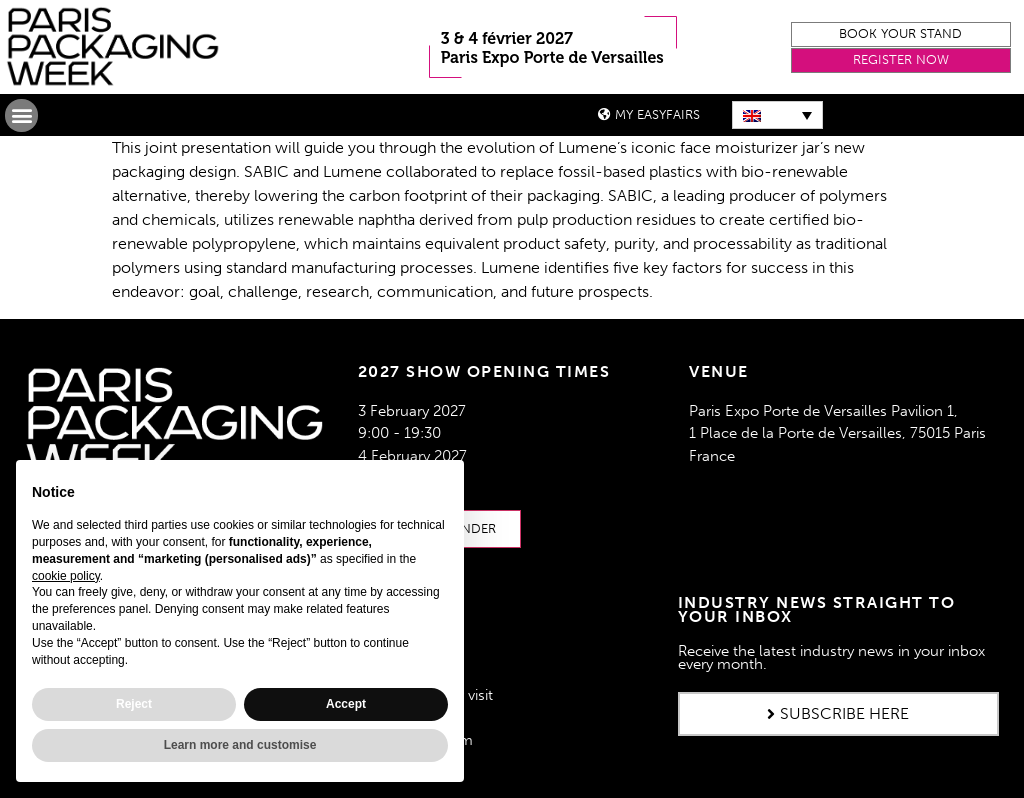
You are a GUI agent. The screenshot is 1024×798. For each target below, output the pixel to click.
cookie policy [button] (66, 576)
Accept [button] (346, 704)
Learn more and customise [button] (240, 745)
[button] (901, 34)
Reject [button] (134, 704)
